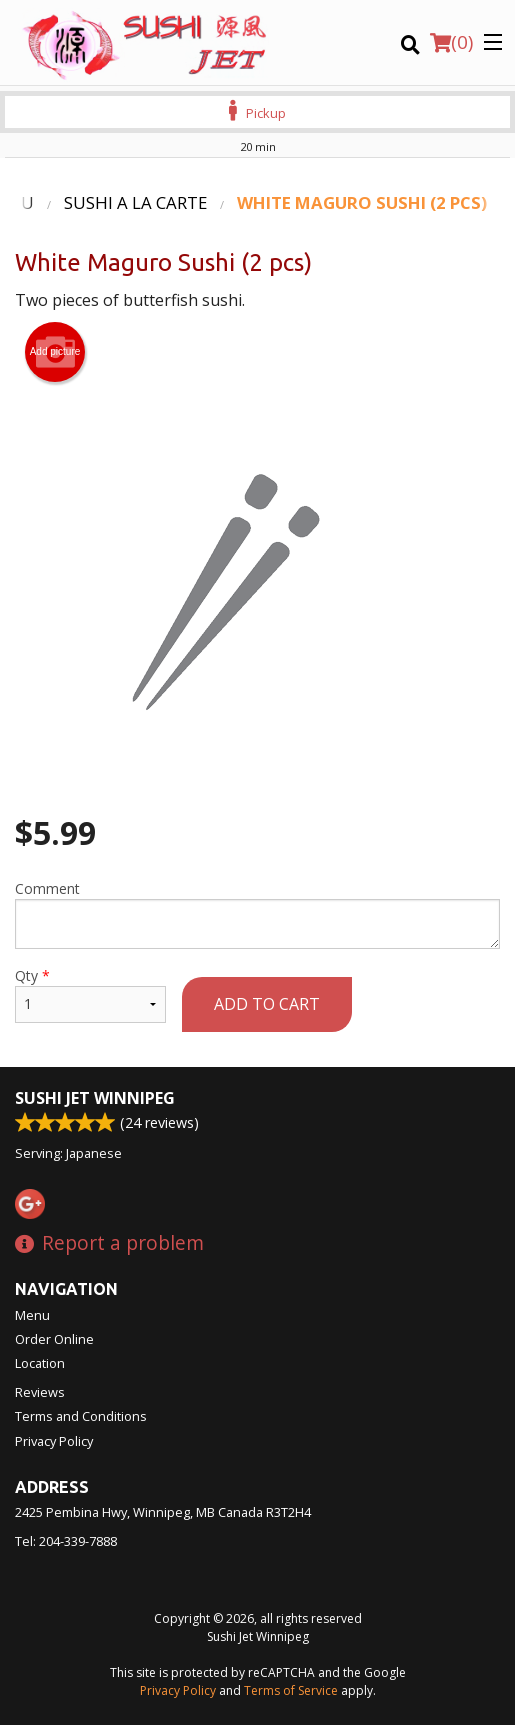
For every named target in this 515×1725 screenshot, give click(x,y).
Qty (90, 994)
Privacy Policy (54, 1441)
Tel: (66, 1541)
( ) (451, 42)
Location (40, 1363)
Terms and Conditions (81, 1416)
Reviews (40, 1392)
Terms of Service (291, 1690)
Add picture (55, 352)
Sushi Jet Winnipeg (95, 1098)
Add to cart (267, 1004)
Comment (257, 914)
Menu (32, 1315)
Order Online (54, 1339)
